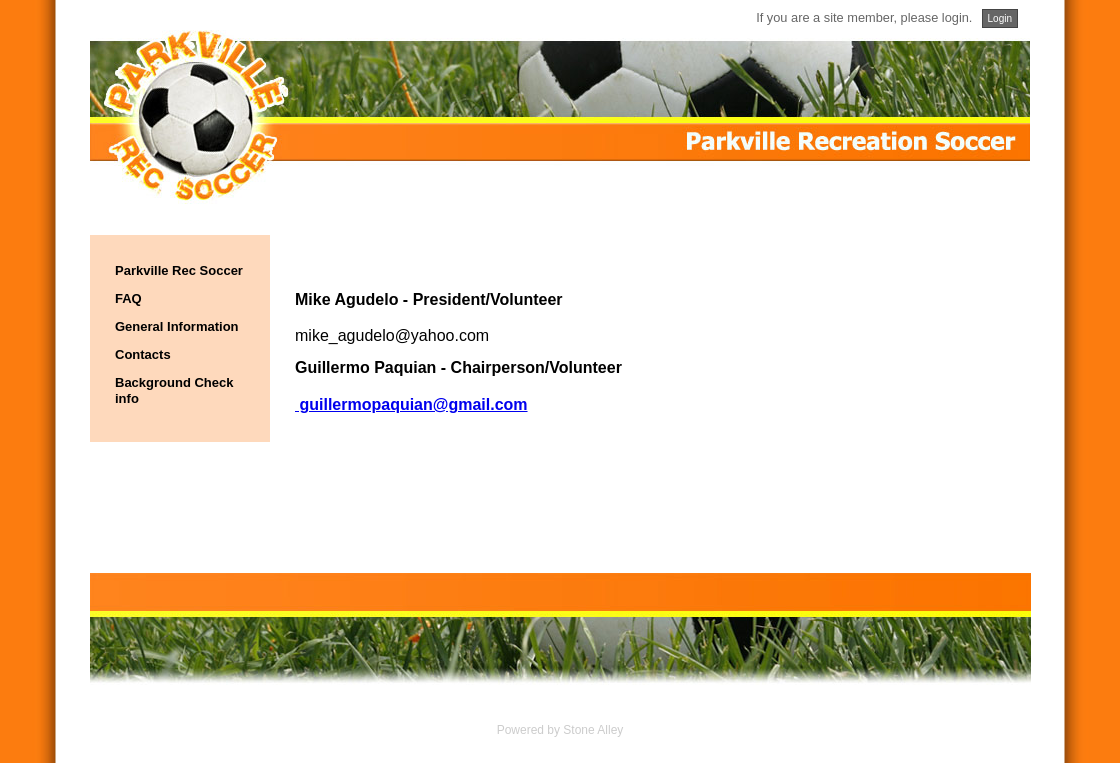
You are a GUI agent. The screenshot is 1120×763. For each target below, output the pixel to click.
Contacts (143, 354)
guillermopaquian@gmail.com (411, 404)
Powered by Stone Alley (560, 730)
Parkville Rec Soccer (179, 270)
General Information (177, 326)
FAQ (128, 298)
